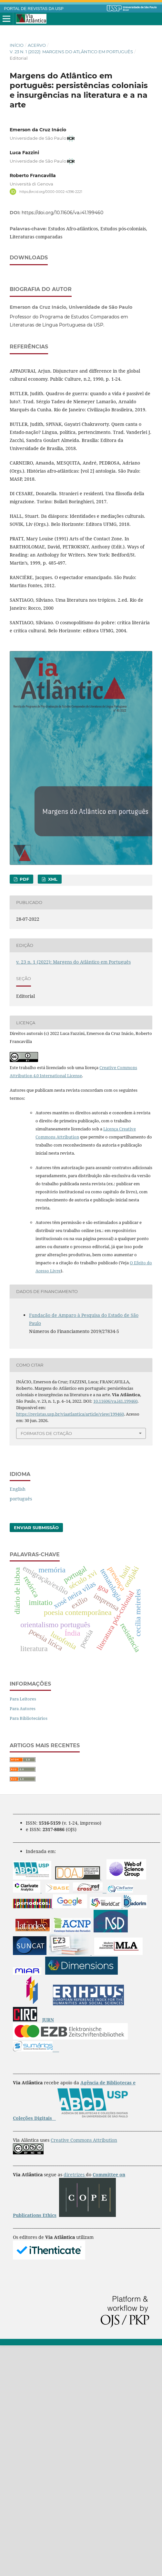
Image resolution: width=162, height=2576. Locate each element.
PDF (23, 933)
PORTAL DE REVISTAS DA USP (34, 8)
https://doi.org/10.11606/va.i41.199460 (62, 213)
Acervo (37, 45)
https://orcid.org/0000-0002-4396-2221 (50, 191)
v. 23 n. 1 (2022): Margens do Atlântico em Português (71, 51)
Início (17, 45)
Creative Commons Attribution (84, 2194)
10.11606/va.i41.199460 (115, 1455)
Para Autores (22, 1762)
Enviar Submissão (36, 1581)
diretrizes (75, 2228)
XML (52, 933)
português (21, 1552)
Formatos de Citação (46, 1487)
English (17, 1543)
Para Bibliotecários (28, 1772)
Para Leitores (23, 1753)
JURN (48, 2073)
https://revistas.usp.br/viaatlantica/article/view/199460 (70, 1468)
